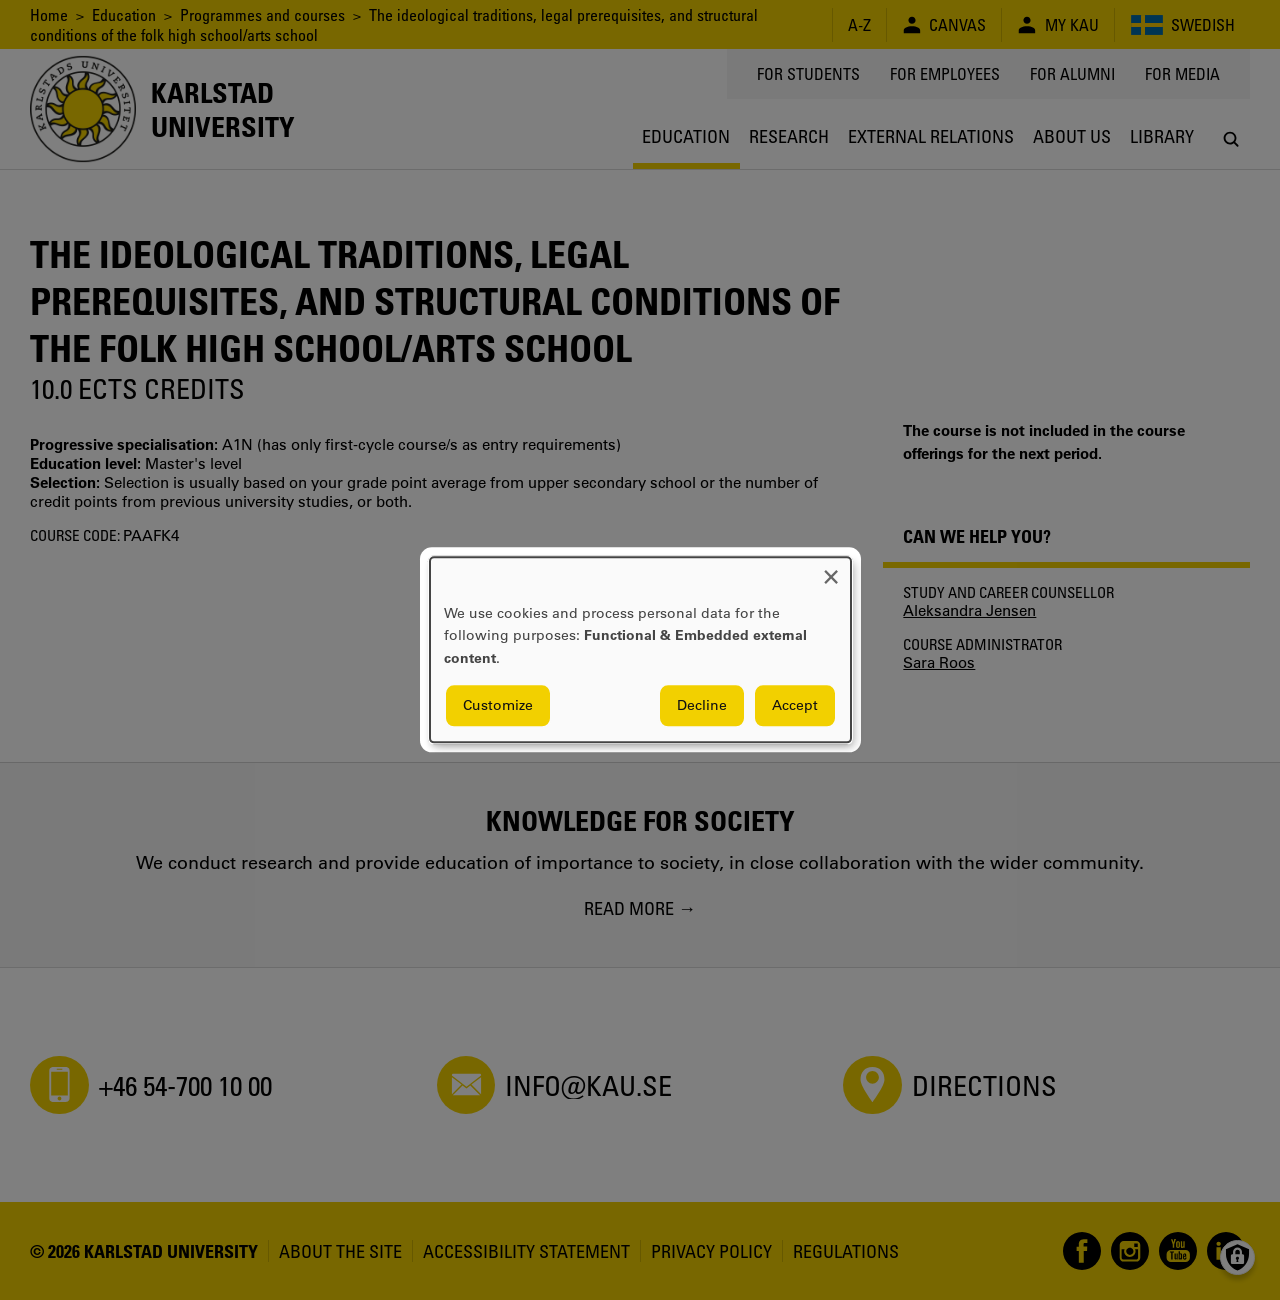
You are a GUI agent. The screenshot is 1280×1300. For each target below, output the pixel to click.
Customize (498, 706)
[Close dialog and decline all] (831, 569)
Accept (795, 706)
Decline (702, 706)
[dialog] (640, 649)
